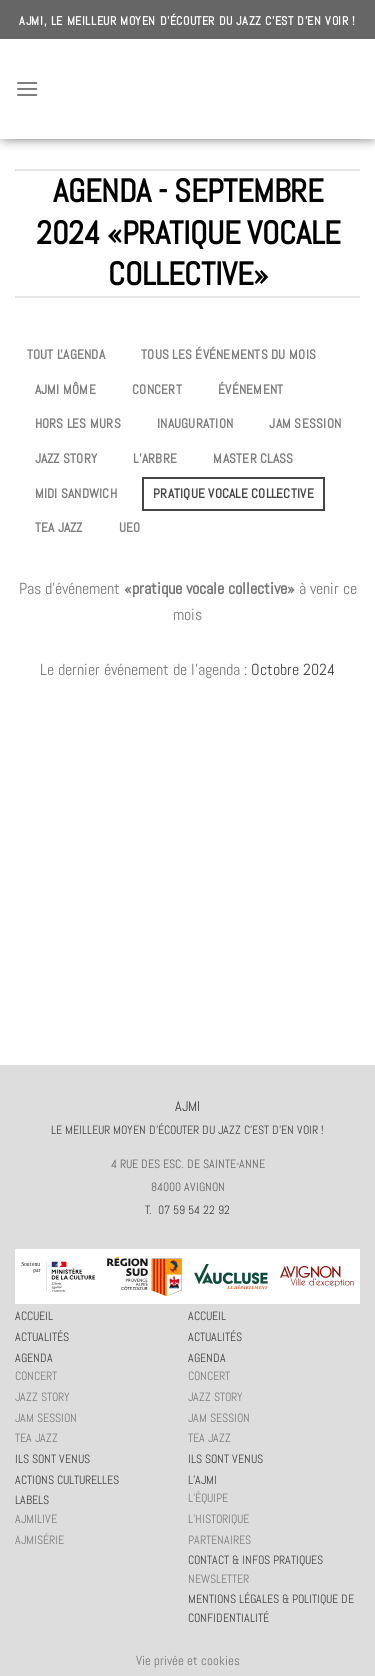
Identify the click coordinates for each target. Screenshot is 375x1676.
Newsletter (218, 1579)
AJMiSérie (39, 1540)
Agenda (34, 1358)
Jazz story (66, 458)
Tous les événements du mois (228, 354)
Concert (157, 389)
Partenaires (219, 1540)
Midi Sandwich (76, 493)
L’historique (218, 1519)
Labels (32, 1500)
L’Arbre (155, 458)
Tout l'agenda (66, 354)
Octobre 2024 (293, 669)
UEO (130, 527)
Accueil (34, 1316)
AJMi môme (65, 389)
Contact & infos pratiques (255, 1560)
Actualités (42, 1337)
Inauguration (195, 423)
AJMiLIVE (36, 1519)
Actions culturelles (67, 1480)
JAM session (305, 423)
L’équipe (208, 1498)
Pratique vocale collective (233, 493)
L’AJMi (202, 1480)
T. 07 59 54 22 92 (187, 1210)
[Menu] (27, 88)
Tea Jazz (59, 527)
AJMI (188, 89)
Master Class (253, 458)
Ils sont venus (52, 1459)
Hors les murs (78, 423)
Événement (250, 389)
